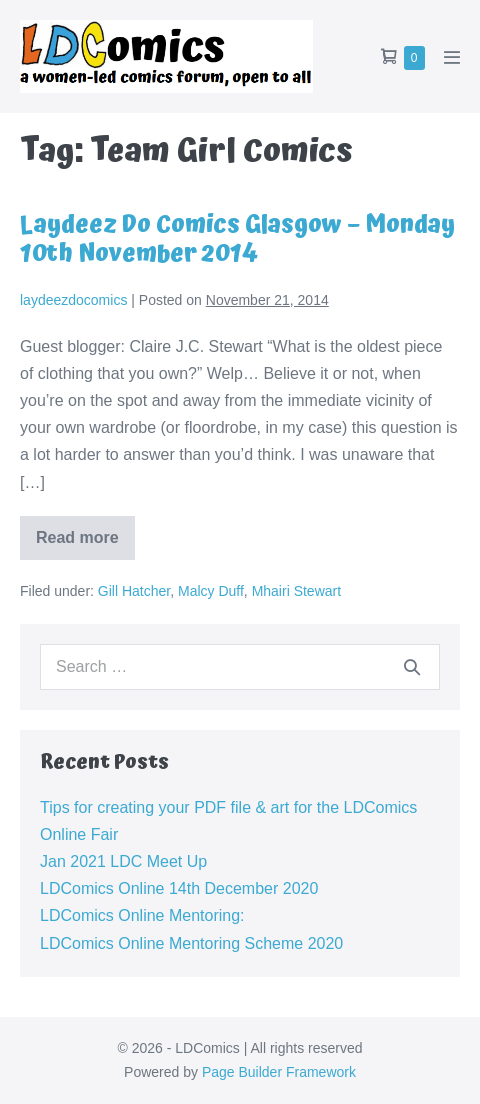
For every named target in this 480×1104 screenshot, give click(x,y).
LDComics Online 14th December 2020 (179, 888)
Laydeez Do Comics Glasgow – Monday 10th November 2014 (237, 239)
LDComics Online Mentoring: (142, 915)
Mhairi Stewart (296, 591)
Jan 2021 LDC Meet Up (123, 861)
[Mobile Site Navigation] (452, 57)
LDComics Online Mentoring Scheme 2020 (191, 943)
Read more (85, 544)
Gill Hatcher (134, 591)
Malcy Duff (211, 591)
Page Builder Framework (279, 1072)
